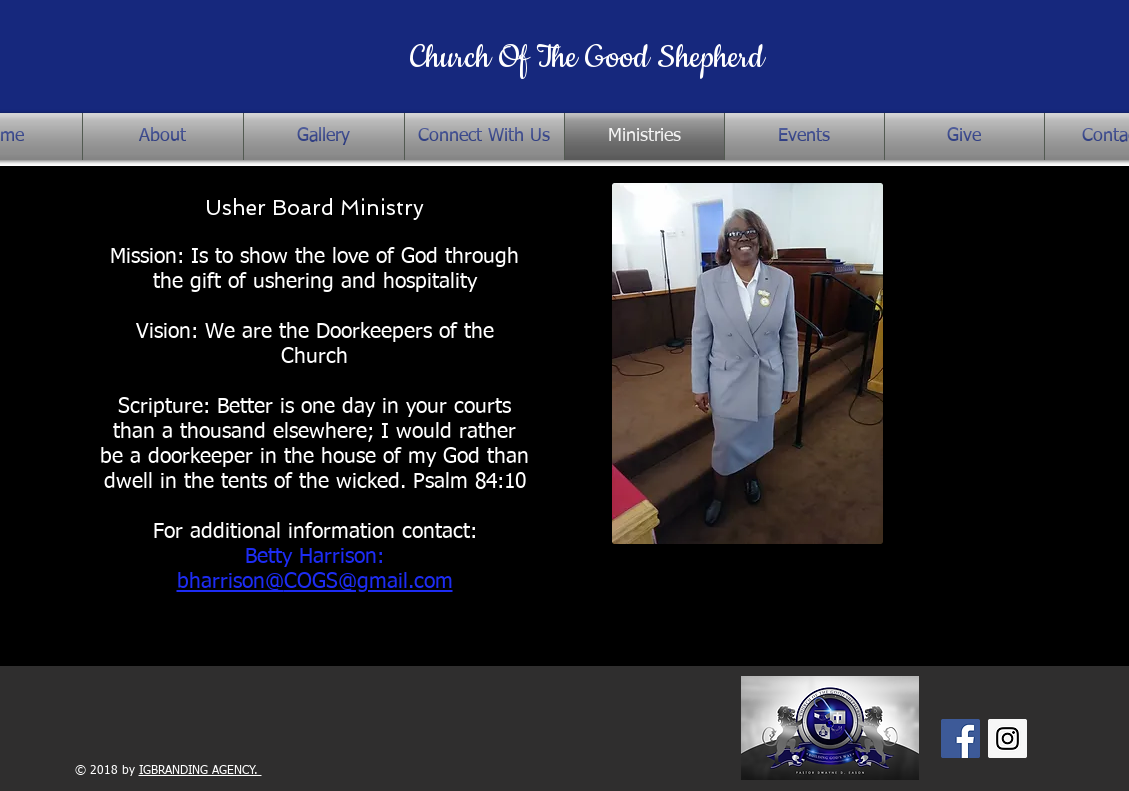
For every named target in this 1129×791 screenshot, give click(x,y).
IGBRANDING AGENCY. (200, 771)
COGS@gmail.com (368, 582)
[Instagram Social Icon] (1007, 738)
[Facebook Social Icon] (960, 738)
